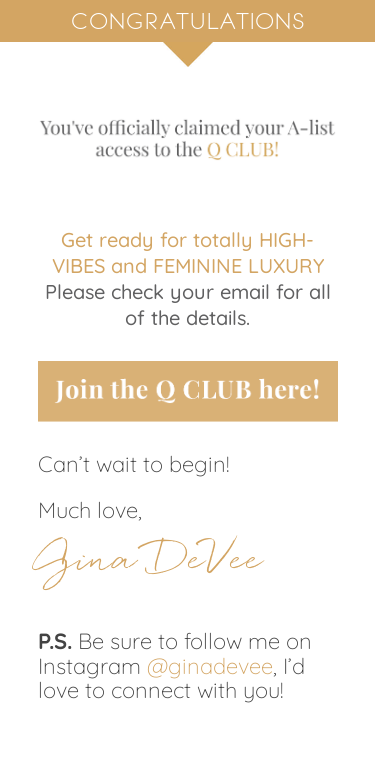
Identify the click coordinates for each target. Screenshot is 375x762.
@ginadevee (210, 666)
